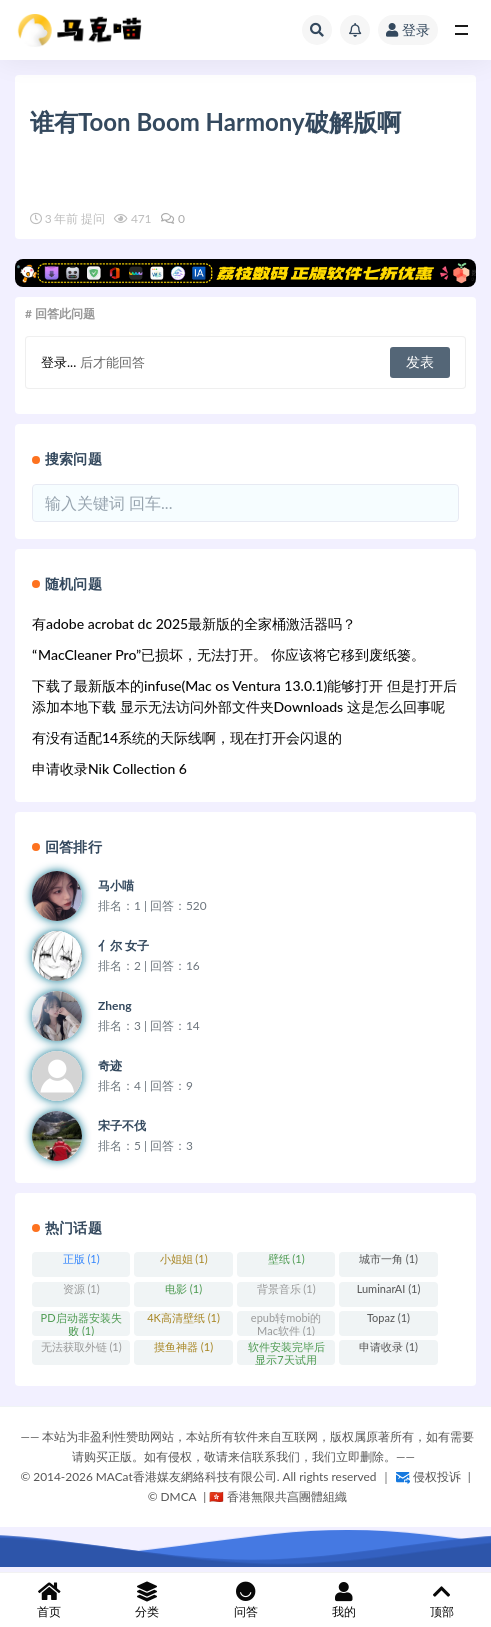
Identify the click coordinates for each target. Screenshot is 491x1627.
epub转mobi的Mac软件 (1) (286, 1323)
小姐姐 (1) (184, 1258)
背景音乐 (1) (286, 1288)
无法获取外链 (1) (81, 1346)
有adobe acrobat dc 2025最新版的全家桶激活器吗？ (194, 623)
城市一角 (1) (388, 1258)
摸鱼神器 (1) (183, 1346)
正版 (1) (81, 1258)
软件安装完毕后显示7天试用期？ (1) (286, 1352)
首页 (49, 1600)
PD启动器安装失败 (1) (81, 1323)
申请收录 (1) (388, 1346)
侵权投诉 (428, 1476)
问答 (245, 1600)
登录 (408, 29)
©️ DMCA (174, 1496)
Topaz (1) (388, 1317)
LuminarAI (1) (389, 1288)
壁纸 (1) (286, 1258)
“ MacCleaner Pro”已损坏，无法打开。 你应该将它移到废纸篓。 (228, 654)
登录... (58, 362)
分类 (147, 1600)
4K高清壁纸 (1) (183, 1317)
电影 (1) (183, 1288)
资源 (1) (81, 1288)
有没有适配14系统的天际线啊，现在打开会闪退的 (187, 737)
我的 (344, 1600)
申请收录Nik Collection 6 (109, 768)
